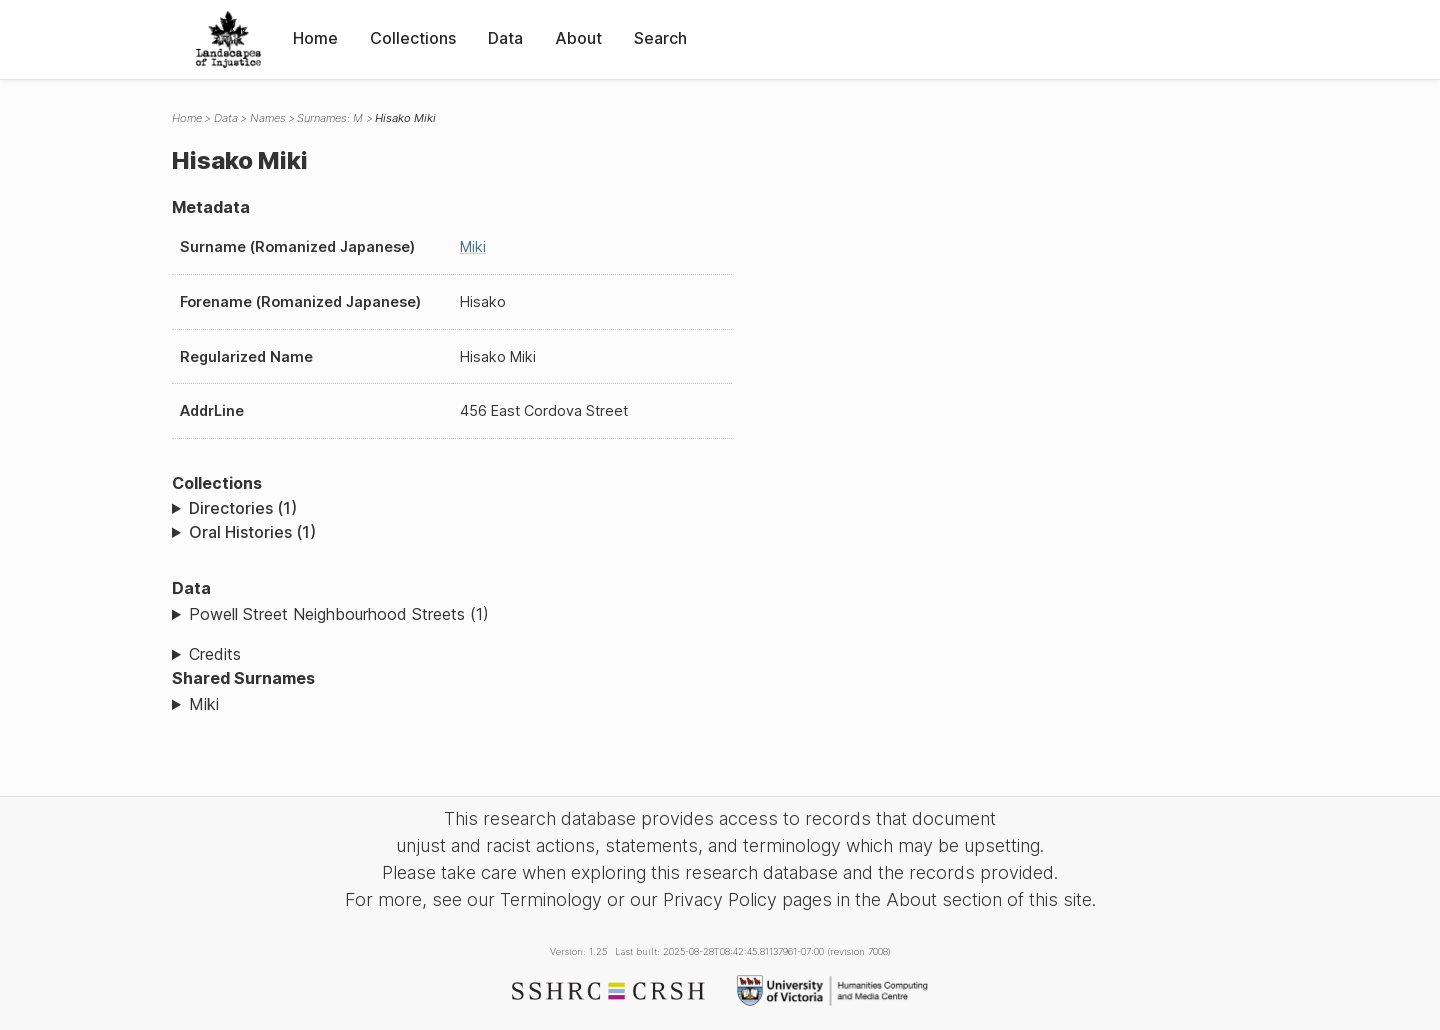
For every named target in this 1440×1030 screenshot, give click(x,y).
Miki (473, 246)
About (578, 38)
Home (315, 38)
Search (660, 38)
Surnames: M (330, 118)
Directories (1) (243, 508)
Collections (413, 38)
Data (505, 38)
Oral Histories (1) (252, 532)
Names (268, 118)
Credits (215, 654)
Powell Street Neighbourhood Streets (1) (339, 614)
